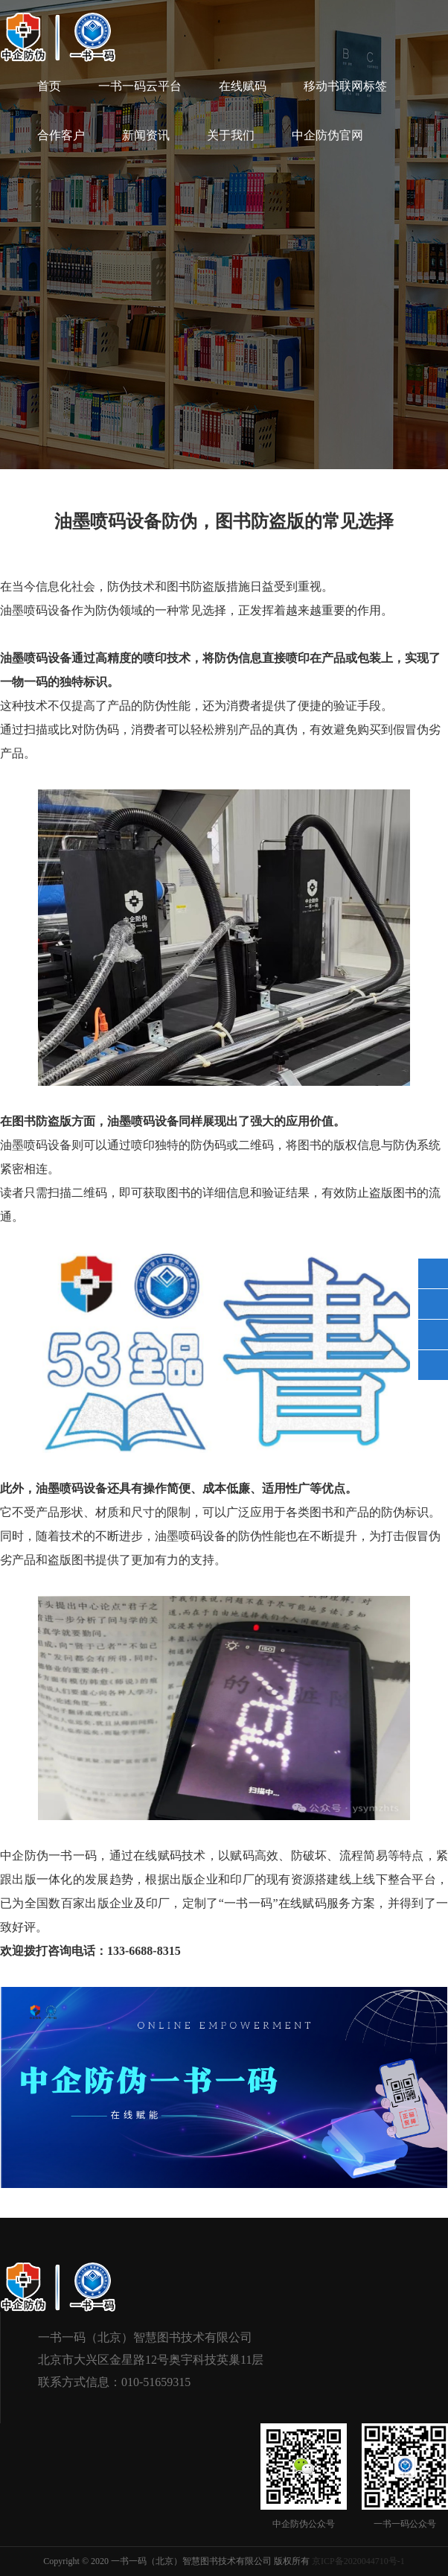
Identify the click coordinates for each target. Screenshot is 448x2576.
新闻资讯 (146, 135)
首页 (49, 86)
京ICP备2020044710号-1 (358, 2561)
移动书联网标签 (345, 86)
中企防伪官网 (327, 135)
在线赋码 (242, 86)
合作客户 (61, 135)
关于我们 (231, 135)
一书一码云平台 (140, 86)
